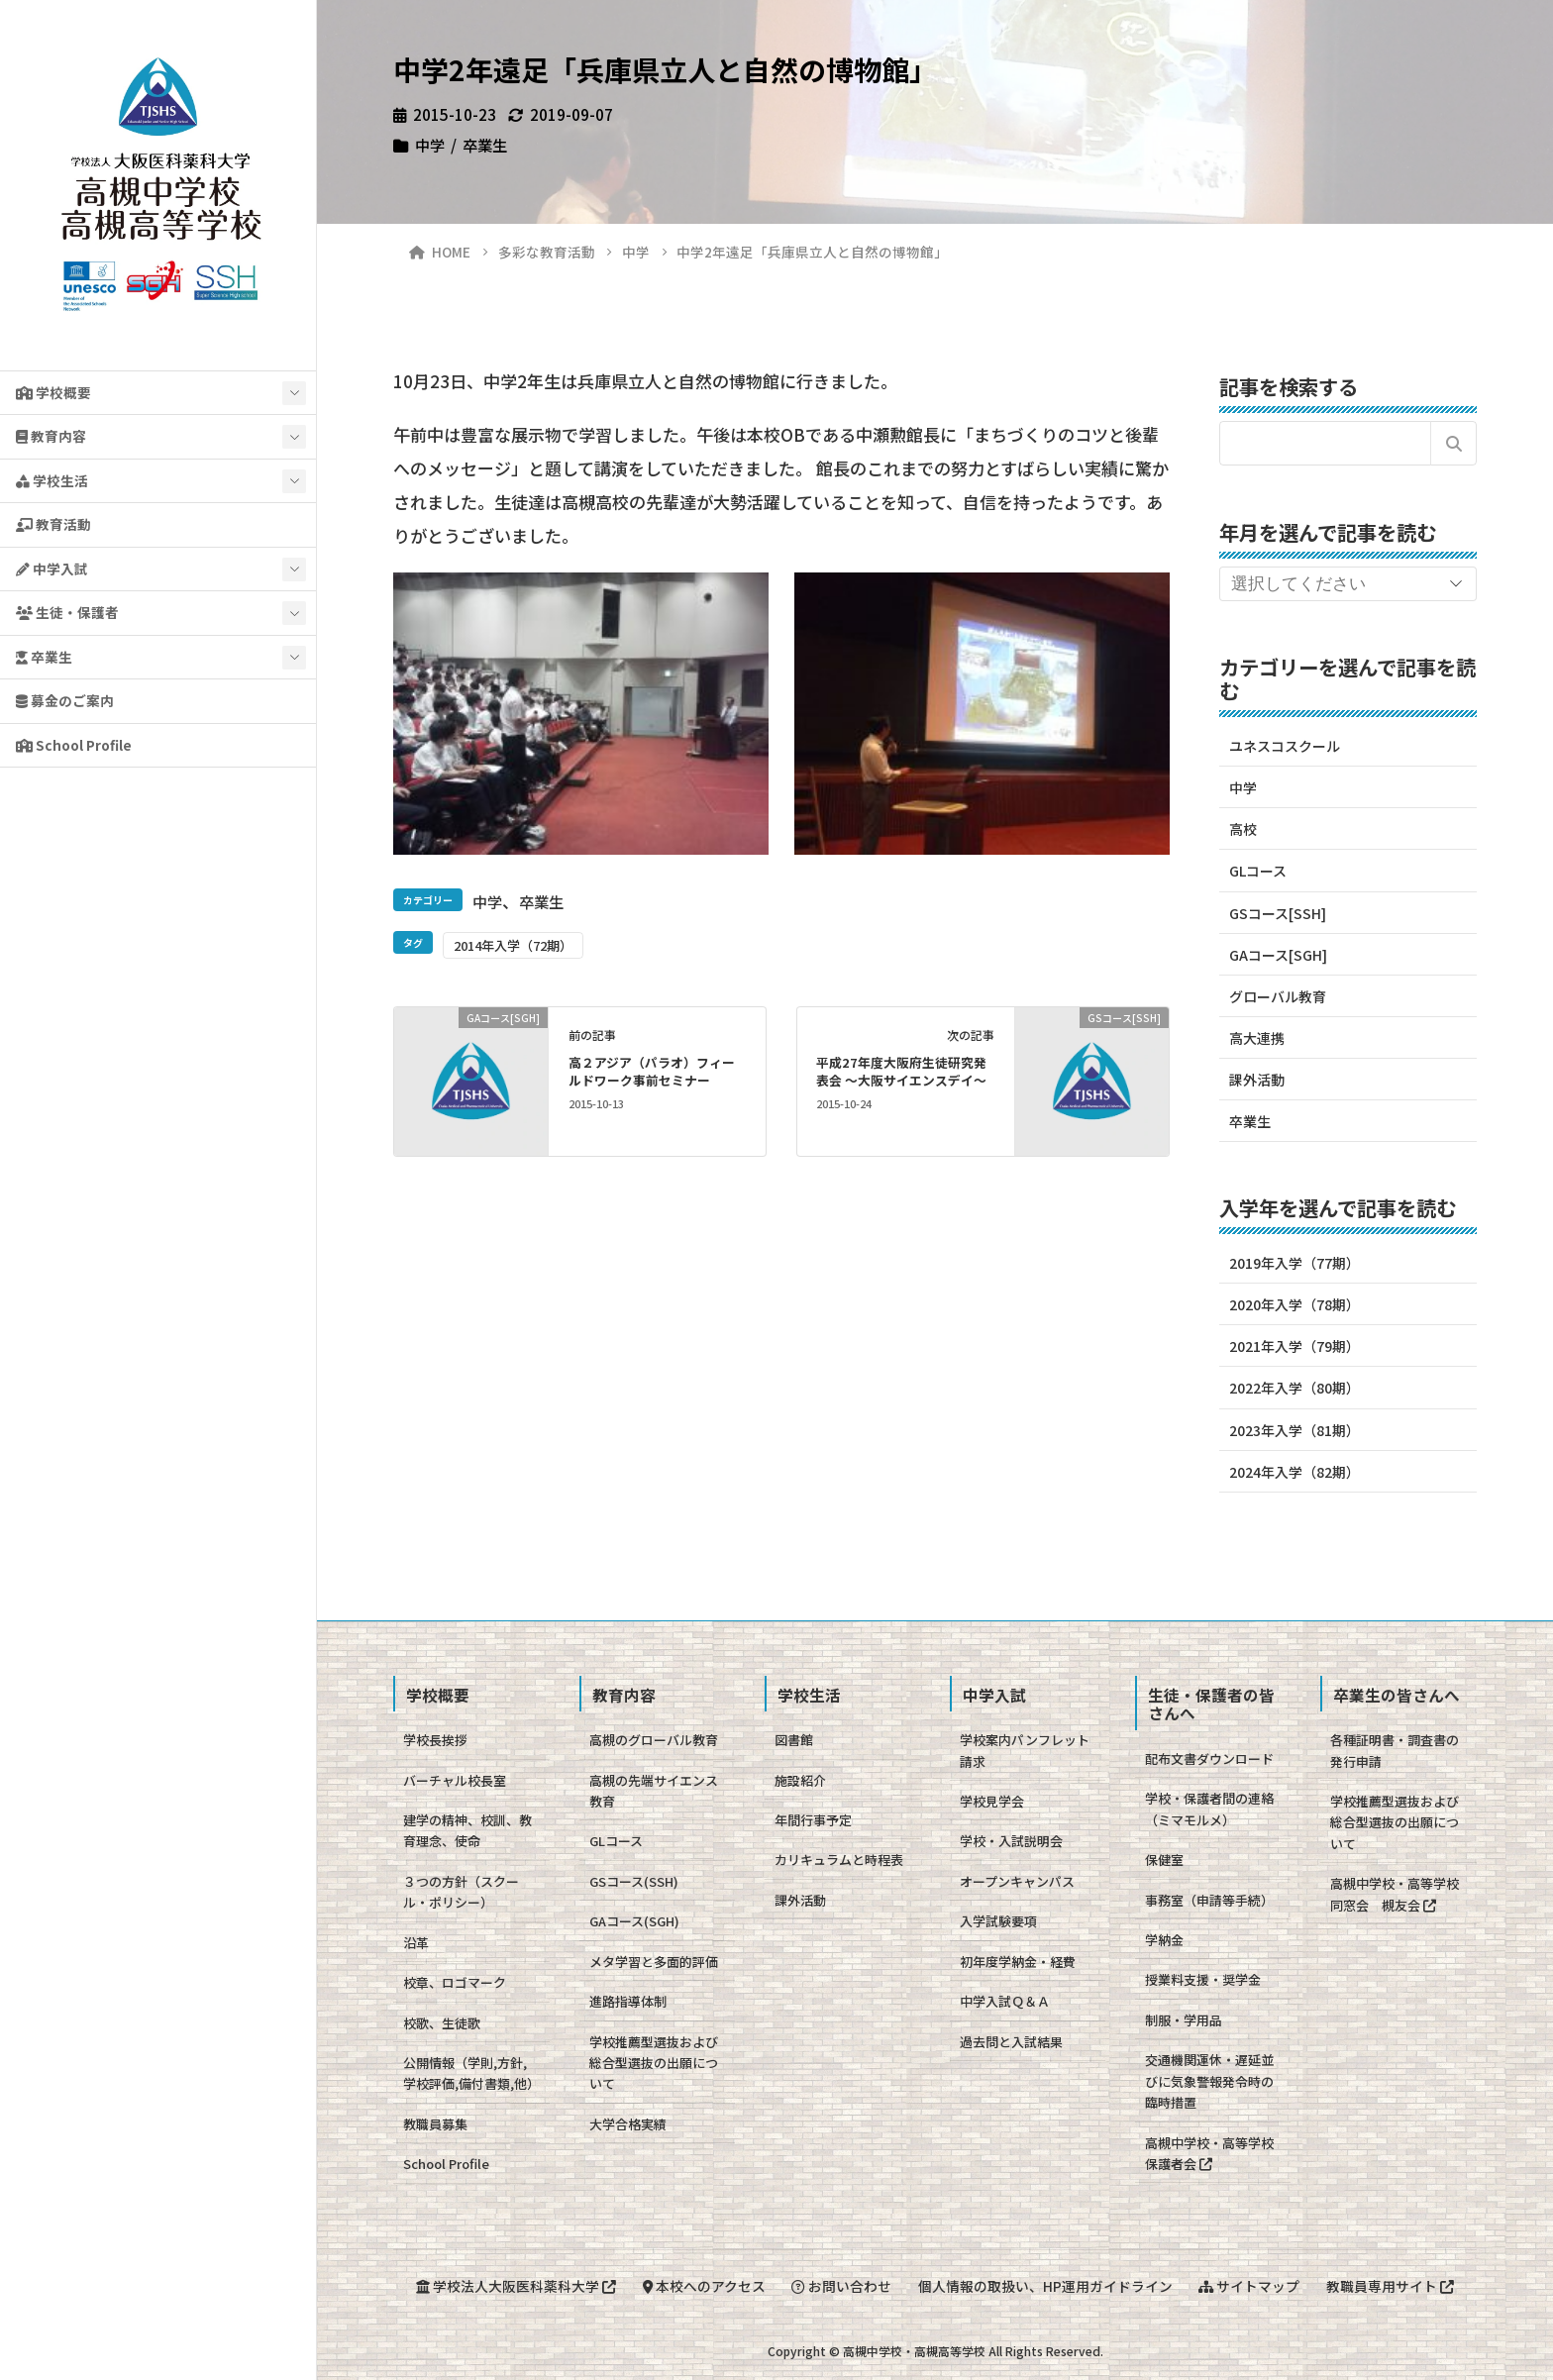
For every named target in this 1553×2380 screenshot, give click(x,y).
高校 (1243, 829)
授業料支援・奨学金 (1203, 1979)
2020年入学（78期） (1294, 1304)
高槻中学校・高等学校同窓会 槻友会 (1394, 1894)
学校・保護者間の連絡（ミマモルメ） (1209, 1808)
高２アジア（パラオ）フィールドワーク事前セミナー (652, 1071)
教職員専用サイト (1395, 2285)
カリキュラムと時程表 (839, 1859)
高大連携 (1257, 1038)
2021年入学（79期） (1294, 1346)
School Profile (74, 745)
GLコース (1258, 870)
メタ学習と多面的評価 (653, 1961)
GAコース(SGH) (634, 1921)
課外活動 (1257, 1079)
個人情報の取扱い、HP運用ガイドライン (1046, 2285)
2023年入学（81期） (1294, 1430)
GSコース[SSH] (1277, 913)
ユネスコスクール (1284, 746)
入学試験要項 (998, 1921)
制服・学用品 (1183, 2020)
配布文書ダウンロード (1209, 1758)
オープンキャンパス (1017, 1881)
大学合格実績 (628, 2124)
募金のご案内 (65, 700)
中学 (430, 144)
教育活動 (53, 524)
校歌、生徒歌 (441, 2023)
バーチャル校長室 (454, 1780)
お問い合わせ (840, 2285)
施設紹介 (800, 1780)
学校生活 (52, 480)
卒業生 (44, 657)
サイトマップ (1251, 2285)
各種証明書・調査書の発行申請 (1394, 1750)
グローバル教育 (1277, 996)
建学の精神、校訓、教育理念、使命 (467, 1830)
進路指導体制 (628, 2001)
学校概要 (53, 392)
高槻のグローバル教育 (653, 1739)
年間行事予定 (813, 1820)
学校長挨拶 (435, 1739)
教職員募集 (435, 2124)
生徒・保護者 (67, 612)
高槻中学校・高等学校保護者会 (1209, 2153)
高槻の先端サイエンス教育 (653, 1791)
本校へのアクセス (701, 2285)
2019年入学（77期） (1294, 1263)
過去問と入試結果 (1011, 2041)
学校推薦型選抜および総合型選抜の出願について (653, 2063)
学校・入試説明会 (1011, 1840)
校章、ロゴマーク (454, 1982)
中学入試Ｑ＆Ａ (1005, 2001)
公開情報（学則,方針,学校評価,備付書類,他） (471, 2073)
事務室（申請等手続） (1209, 1900)
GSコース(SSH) (633, 1881)
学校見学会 (992, 1801)
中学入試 (52, 568)
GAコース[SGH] (1278, 955)
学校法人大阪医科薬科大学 (511, 2285)
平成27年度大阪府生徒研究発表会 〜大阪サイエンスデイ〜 (901, 1071)
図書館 (794, 1739)
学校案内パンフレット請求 (1024, 1750)
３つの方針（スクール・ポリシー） (461, 1892)
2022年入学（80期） (1294, 1387)
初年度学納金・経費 (1018, 1961)
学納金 (1164, 1939)
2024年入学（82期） (1294, 1472)
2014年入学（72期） (513, 945)
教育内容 (51, 436)
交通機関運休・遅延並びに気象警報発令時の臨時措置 (1209, 2081)
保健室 (1164, 1859)
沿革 (416, 1942)
